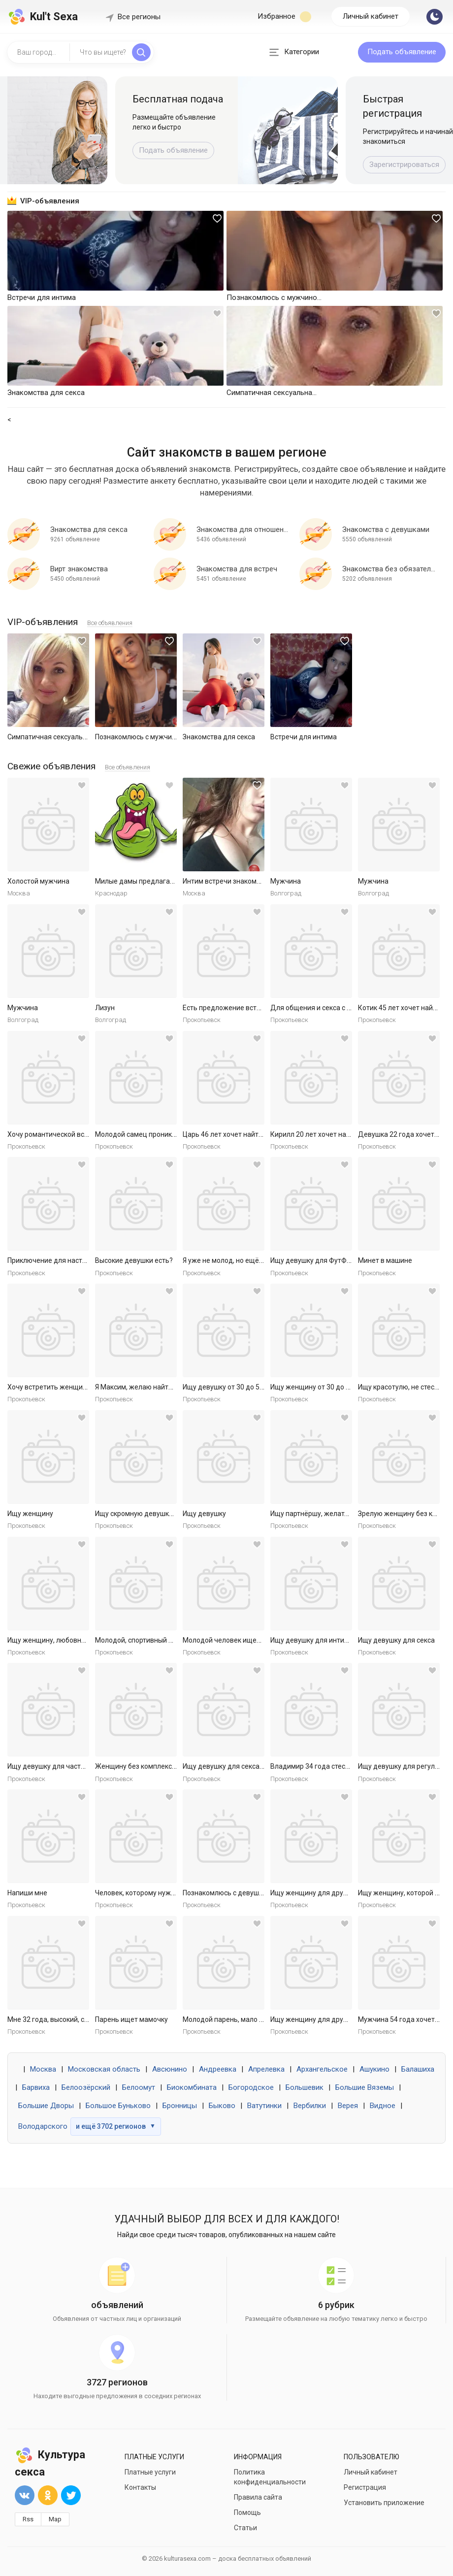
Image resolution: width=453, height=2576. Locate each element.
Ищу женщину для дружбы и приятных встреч (345, 1893)
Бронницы (179, 2105)
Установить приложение (384, 2503)
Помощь (247, 2512)
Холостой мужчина (38, 881)
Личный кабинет (370, 16)
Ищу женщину (30, 1514)
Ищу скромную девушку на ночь (147, 1514)
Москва (43, 2069)
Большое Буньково (118, 2105)
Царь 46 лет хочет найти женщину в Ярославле (259, 1134)
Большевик (305, 2087)
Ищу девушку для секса (396, 1640)
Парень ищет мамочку (131, 2019)
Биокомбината (192, 2087)
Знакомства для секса (219, 737)
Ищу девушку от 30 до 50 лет (229, 1387)
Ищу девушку (204, 1514)
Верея (348, 2105)
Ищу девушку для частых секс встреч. (68, 1766)
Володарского (42, 2126)
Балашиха (417, 2069)
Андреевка (217, 2069)
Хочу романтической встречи (55, 1134)
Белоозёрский (86, 2087)
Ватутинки (264, 2105)
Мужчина (285, 881)
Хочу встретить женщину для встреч (67, 1387)
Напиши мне (27, 1893)
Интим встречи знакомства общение (242, 881)
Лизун (105, 1008)
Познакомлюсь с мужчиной (139, 737)
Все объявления (109, 623)
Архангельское (322, 2069)
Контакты (140, 2487)
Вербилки (309, 2105)
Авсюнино (169, 2069)
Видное (382, 2105)
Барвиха (36, 2087)
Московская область (104, 2069)
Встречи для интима (303, 737)
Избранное (284, 16)
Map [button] (55, 2519)
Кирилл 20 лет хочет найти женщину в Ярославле (350, 1134)
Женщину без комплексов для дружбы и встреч (173, 1766)
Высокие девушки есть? (134, 1260)
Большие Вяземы (364, 2087)
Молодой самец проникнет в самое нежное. (166, 1134)
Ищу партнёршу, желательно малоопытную (340, 1514)
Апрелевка (266, 2069)
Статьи (245, 2528)
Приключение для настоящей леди (64, 1260)
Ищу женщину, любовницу (50, 1640)
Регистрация (365, 2487)
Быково (222, 2105)
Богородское (251, 2087)
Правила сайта (258, 2497)
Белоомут (138, 2087)
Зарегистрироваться (404, 164)
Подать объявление (401, 51)
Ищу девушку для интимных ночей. (327, 1640)
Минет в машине (385, 1260)
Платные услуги (150, 2472)
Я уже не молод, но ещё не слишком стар (249, 1260)
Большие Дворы (46, 2105)
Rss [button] (28, 2519)
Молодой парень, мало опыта (231, 2019)
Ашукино (374, 2069)
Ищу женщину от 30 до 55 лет (318, 1387)
